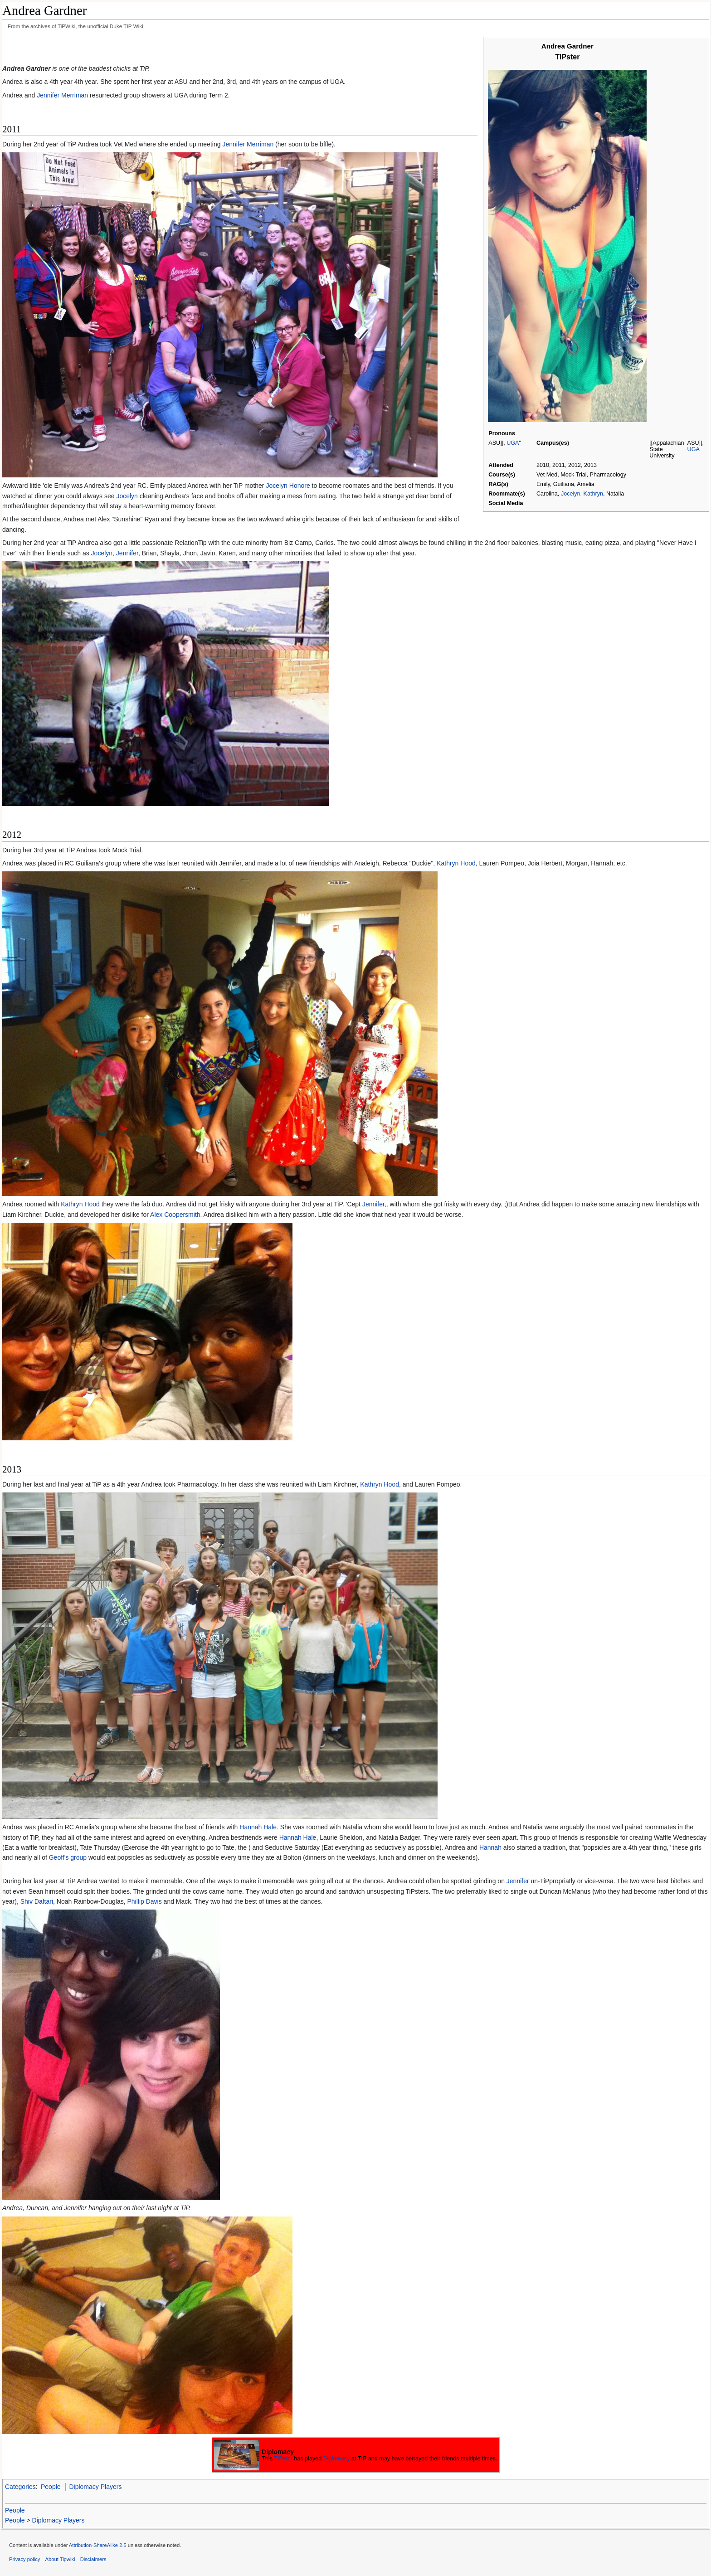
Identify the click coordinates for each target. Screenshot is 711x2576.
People (51, 2486)
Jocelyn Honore (288, 485)
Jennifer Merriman (62, 95)
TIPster (283, 2458)
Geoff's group (68, 1857)
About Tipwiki (60, 2559)
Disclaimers (93, 2559)
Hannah (490, 1847)
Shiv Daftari (36, 1901)
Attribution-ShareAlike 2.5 (98, 2545)
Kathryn (593, 494)
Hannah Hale (258, 1827)
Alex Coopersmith (175, 1214)
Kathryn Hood (456, 863)
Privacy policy (24, 2559)
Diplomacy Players (95, 2486)
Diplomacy (336, 2458)
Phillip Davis (144, 1901)
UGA (512, 443)
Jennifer (127, 553)
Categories (20, 2486)
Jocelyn (570, 494)
